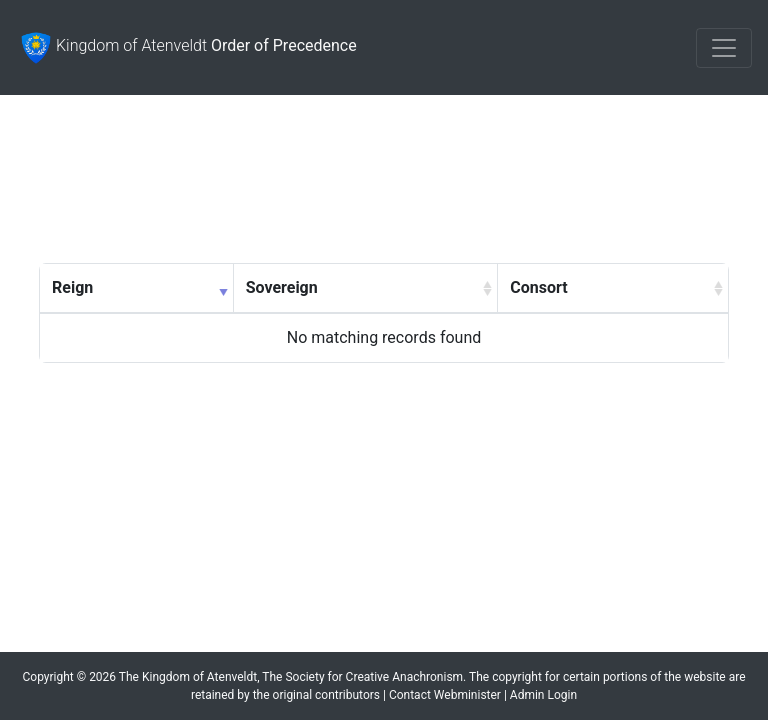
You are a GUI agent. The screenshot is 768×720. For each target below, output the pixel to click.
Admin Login (543, 695)
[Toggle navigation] (724, 48)
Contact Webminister (445, 695)
